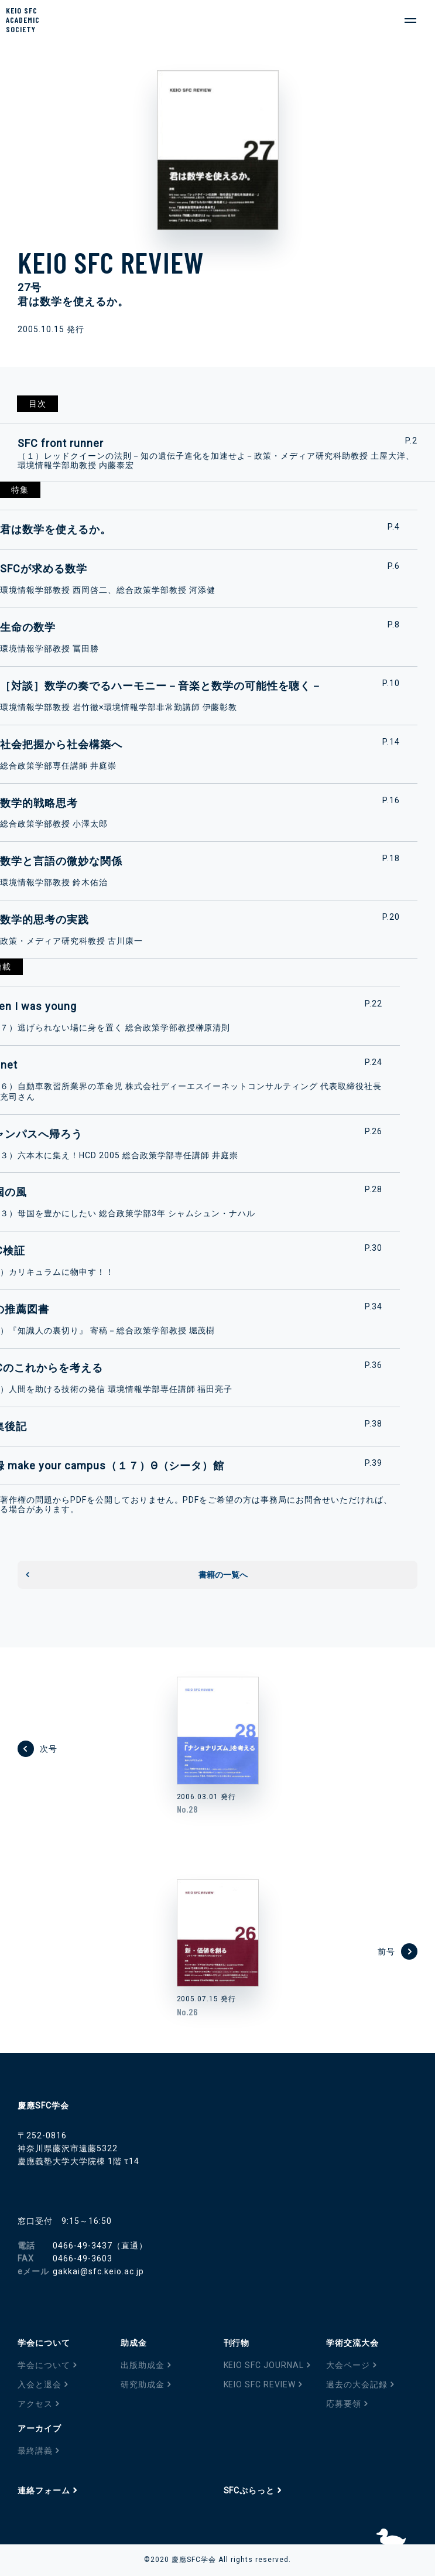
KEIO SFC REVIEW (260, 2384)
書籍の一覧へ (223, 1574)
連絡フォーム (44, 2490)
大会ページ (348, 2365)
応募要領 (343, 2403)
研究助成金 (143, 2384)
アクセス (35, 2403)
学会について (44, 2365)
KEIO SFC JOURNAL (264, 2365)
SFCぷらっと (249, 2490)
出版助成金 (143, 2365)
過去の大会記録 (357, 2384)
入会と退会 (39, 2384)
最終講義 (35, 2450)
